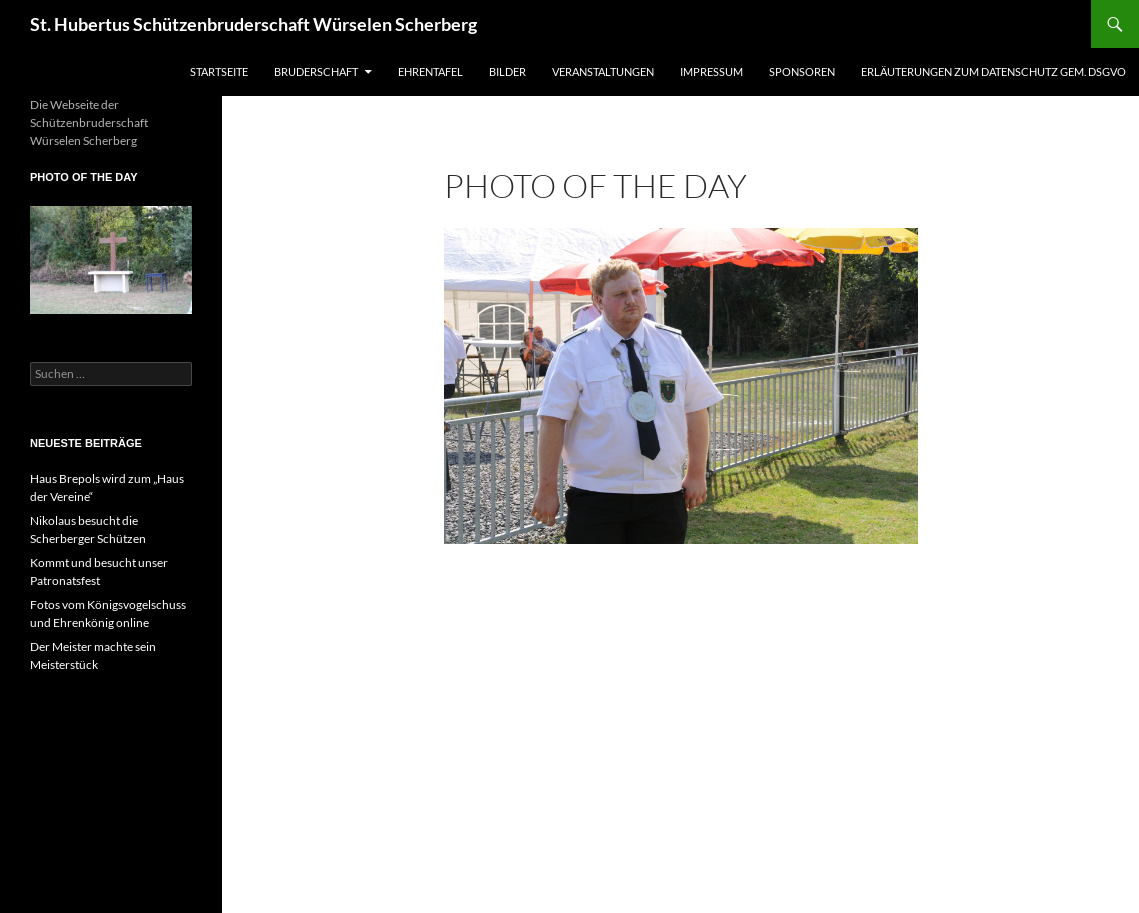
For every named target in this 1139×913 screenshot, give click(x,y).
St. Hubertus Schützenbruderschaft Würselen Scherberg (253, 24)
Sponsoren (802, 71)
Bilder (507, 71)
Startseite (219, 71)
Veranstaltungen (603, 71)
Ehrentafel (430, 71)
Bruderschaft (316, 71)
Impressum (711, 71)
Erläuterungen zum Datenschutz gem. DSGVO (993, 71)
